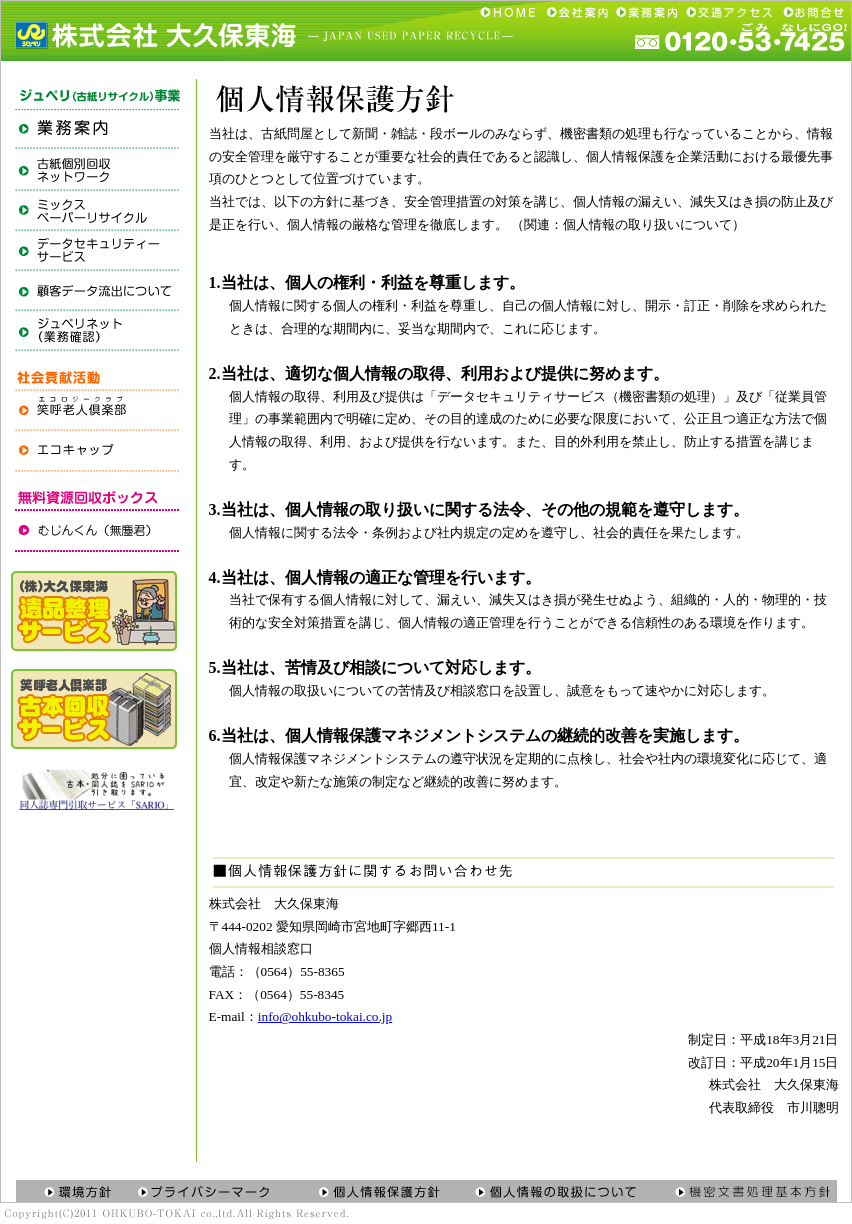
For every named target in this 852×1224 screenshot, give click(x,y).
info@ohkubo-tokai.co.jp (325, 1016)
